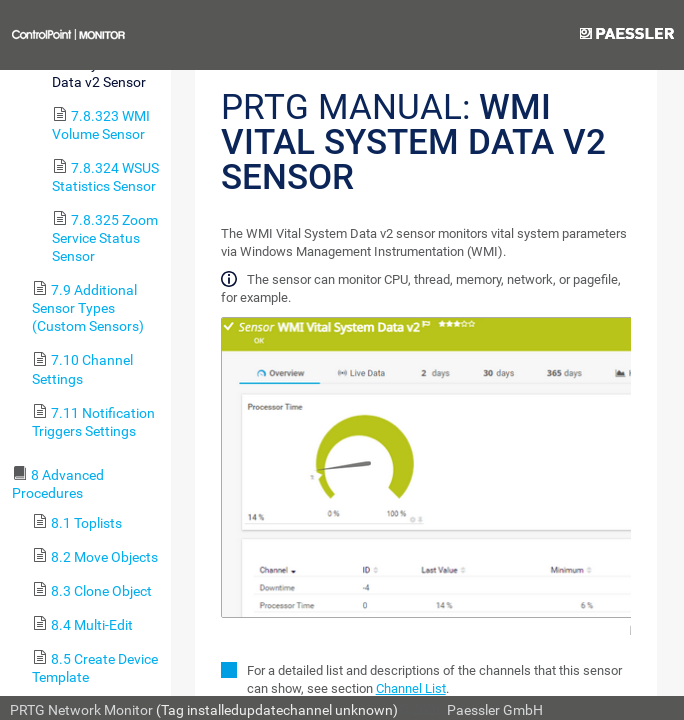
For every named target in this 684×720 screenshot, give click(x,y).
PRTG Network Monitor (81, 710)
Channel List (411, 688)
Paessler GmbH (495, 710)
